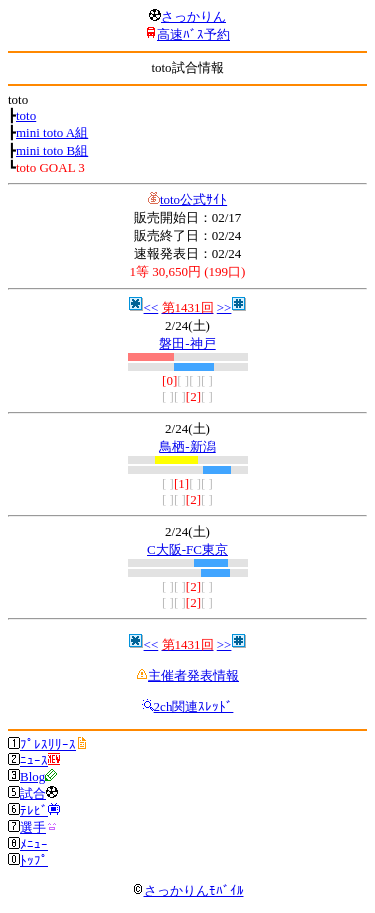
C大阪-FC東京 (187, 549)
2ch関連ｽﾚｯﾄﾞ (194, 706)
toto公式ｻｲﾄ (193, 199)
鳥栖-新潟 (187, 446)
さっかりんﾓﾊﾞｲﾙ (188, 890)
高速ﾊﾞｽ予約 (193, 34)
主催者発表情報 (193, 675)
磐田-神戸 (187, 343)
